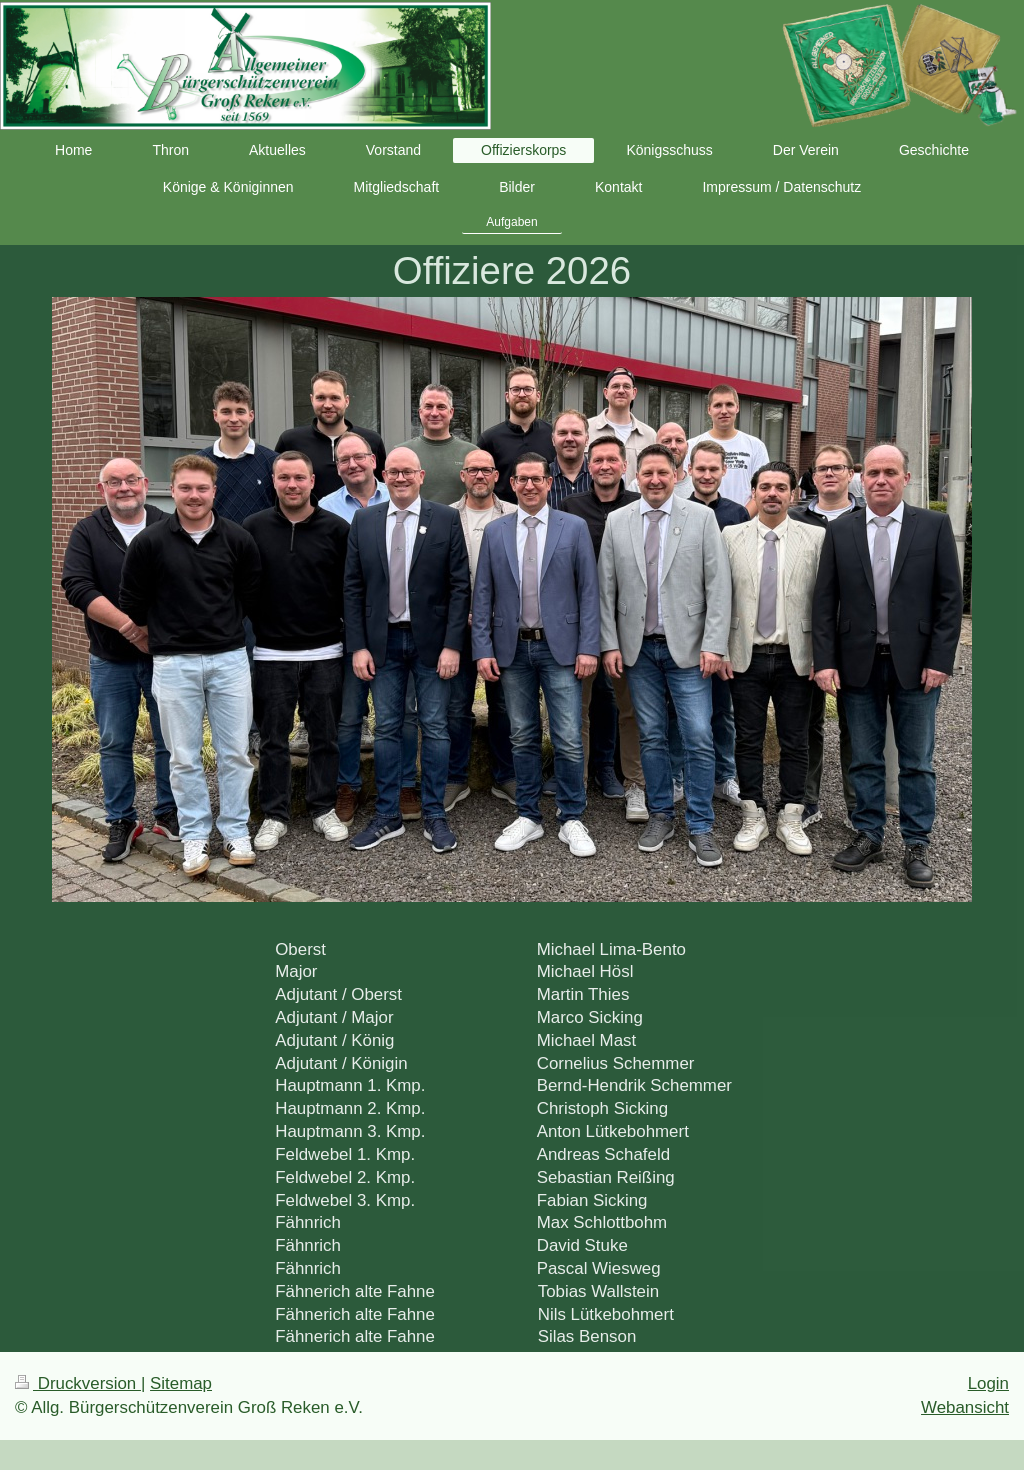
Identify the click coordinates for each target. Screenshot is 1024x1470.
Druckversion (78, 1383)
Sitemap (181, 1383)
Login (988, 1383)
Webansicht (965, 1407)
